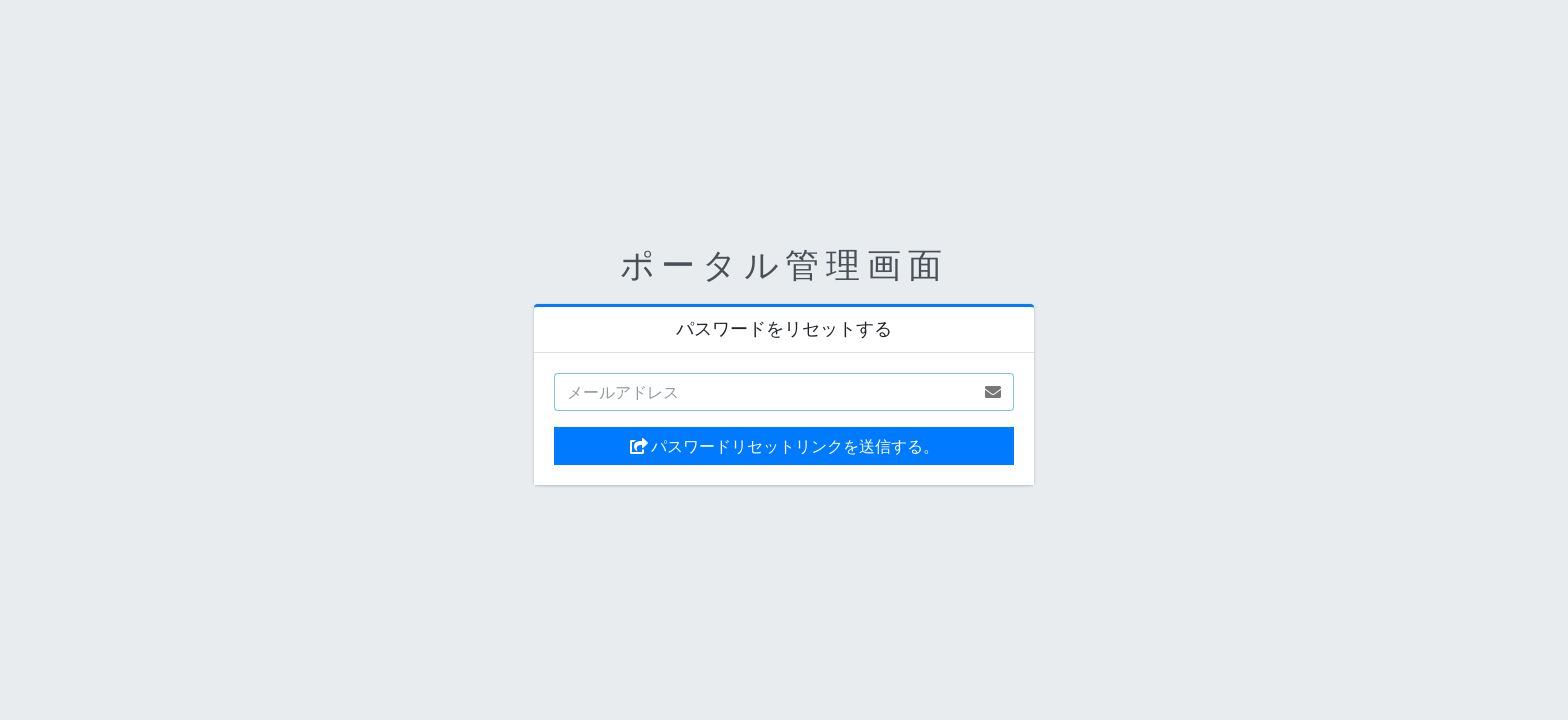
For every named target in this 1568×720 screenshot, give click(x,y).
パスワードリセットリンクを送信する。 (784, 446)
